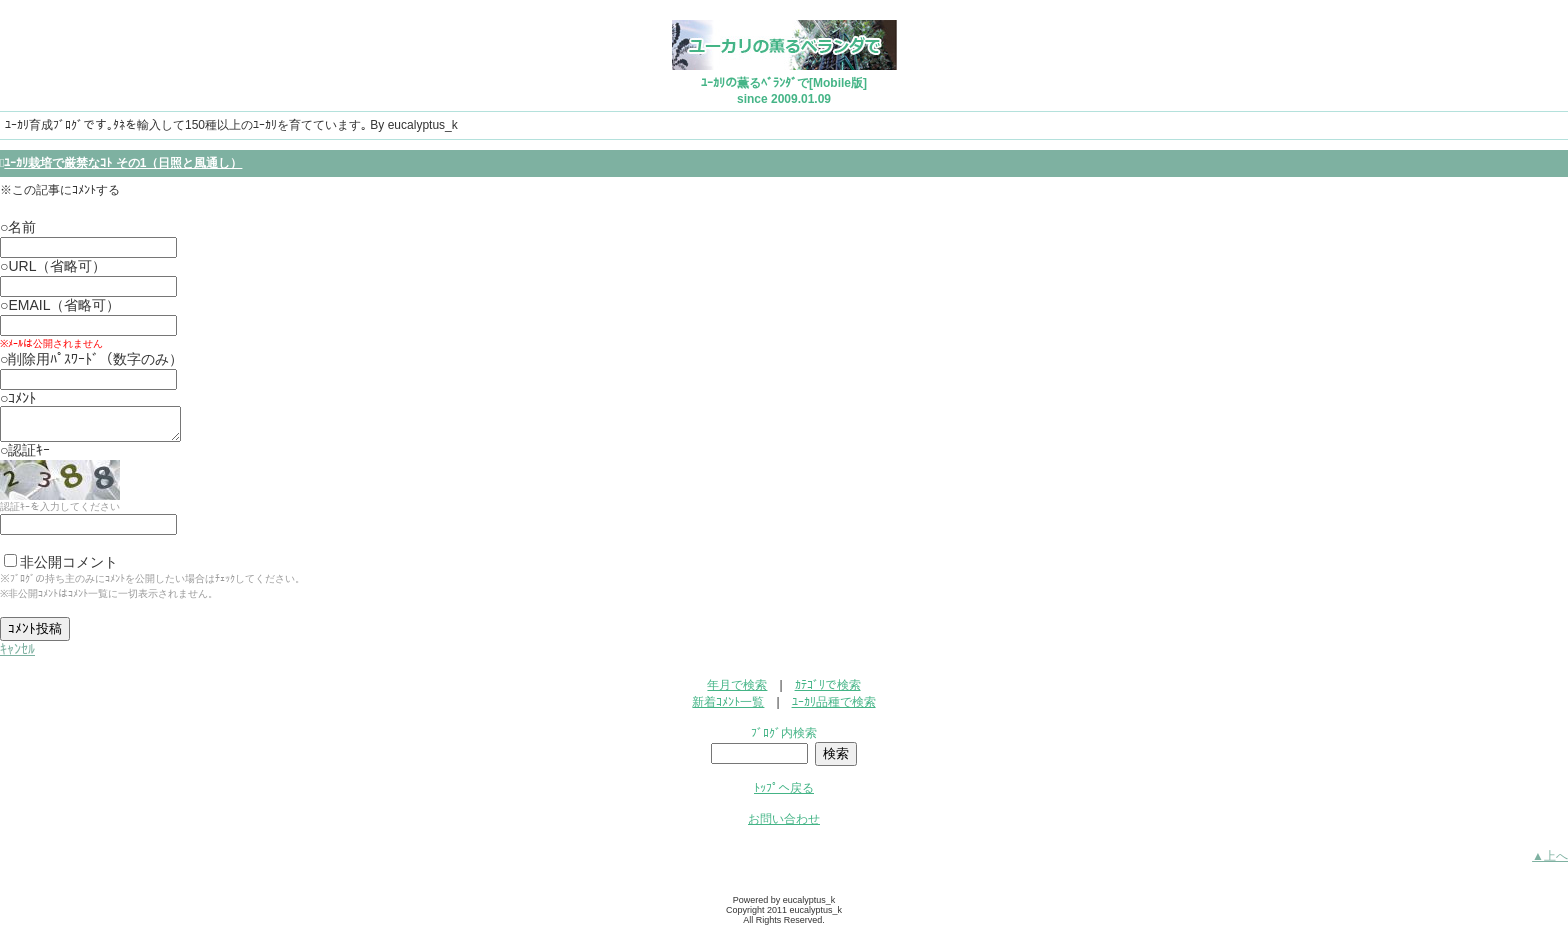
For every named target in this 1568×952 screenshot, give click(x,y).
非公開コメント (61, 568)
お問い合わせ (784, 825)
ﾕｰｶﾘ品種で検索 (834, 708)
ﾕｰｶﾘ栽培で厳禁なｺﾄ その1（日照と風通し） (123, 163)
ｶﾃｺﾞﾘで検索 (828, 691)
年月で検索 (737, 691)
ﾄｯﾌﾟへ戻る (784, 794)
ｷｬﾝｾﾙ (17, 655)
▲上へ (1550, 862)
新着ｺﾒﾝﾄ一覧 (728, 708)
